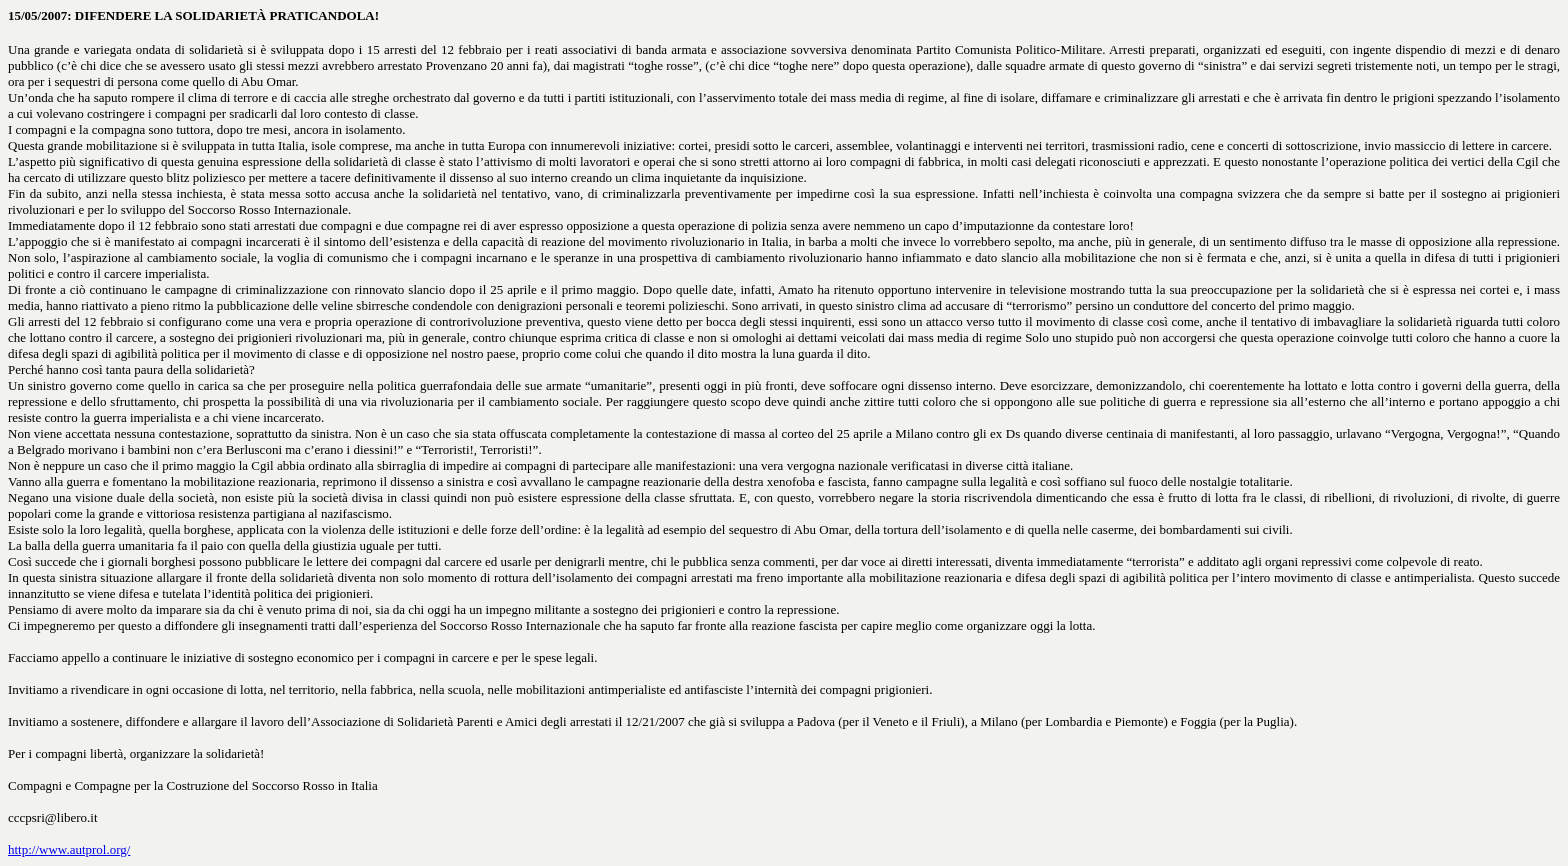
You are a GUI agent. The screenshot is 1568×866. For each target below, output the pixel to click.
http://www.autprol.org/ (69, 849)
